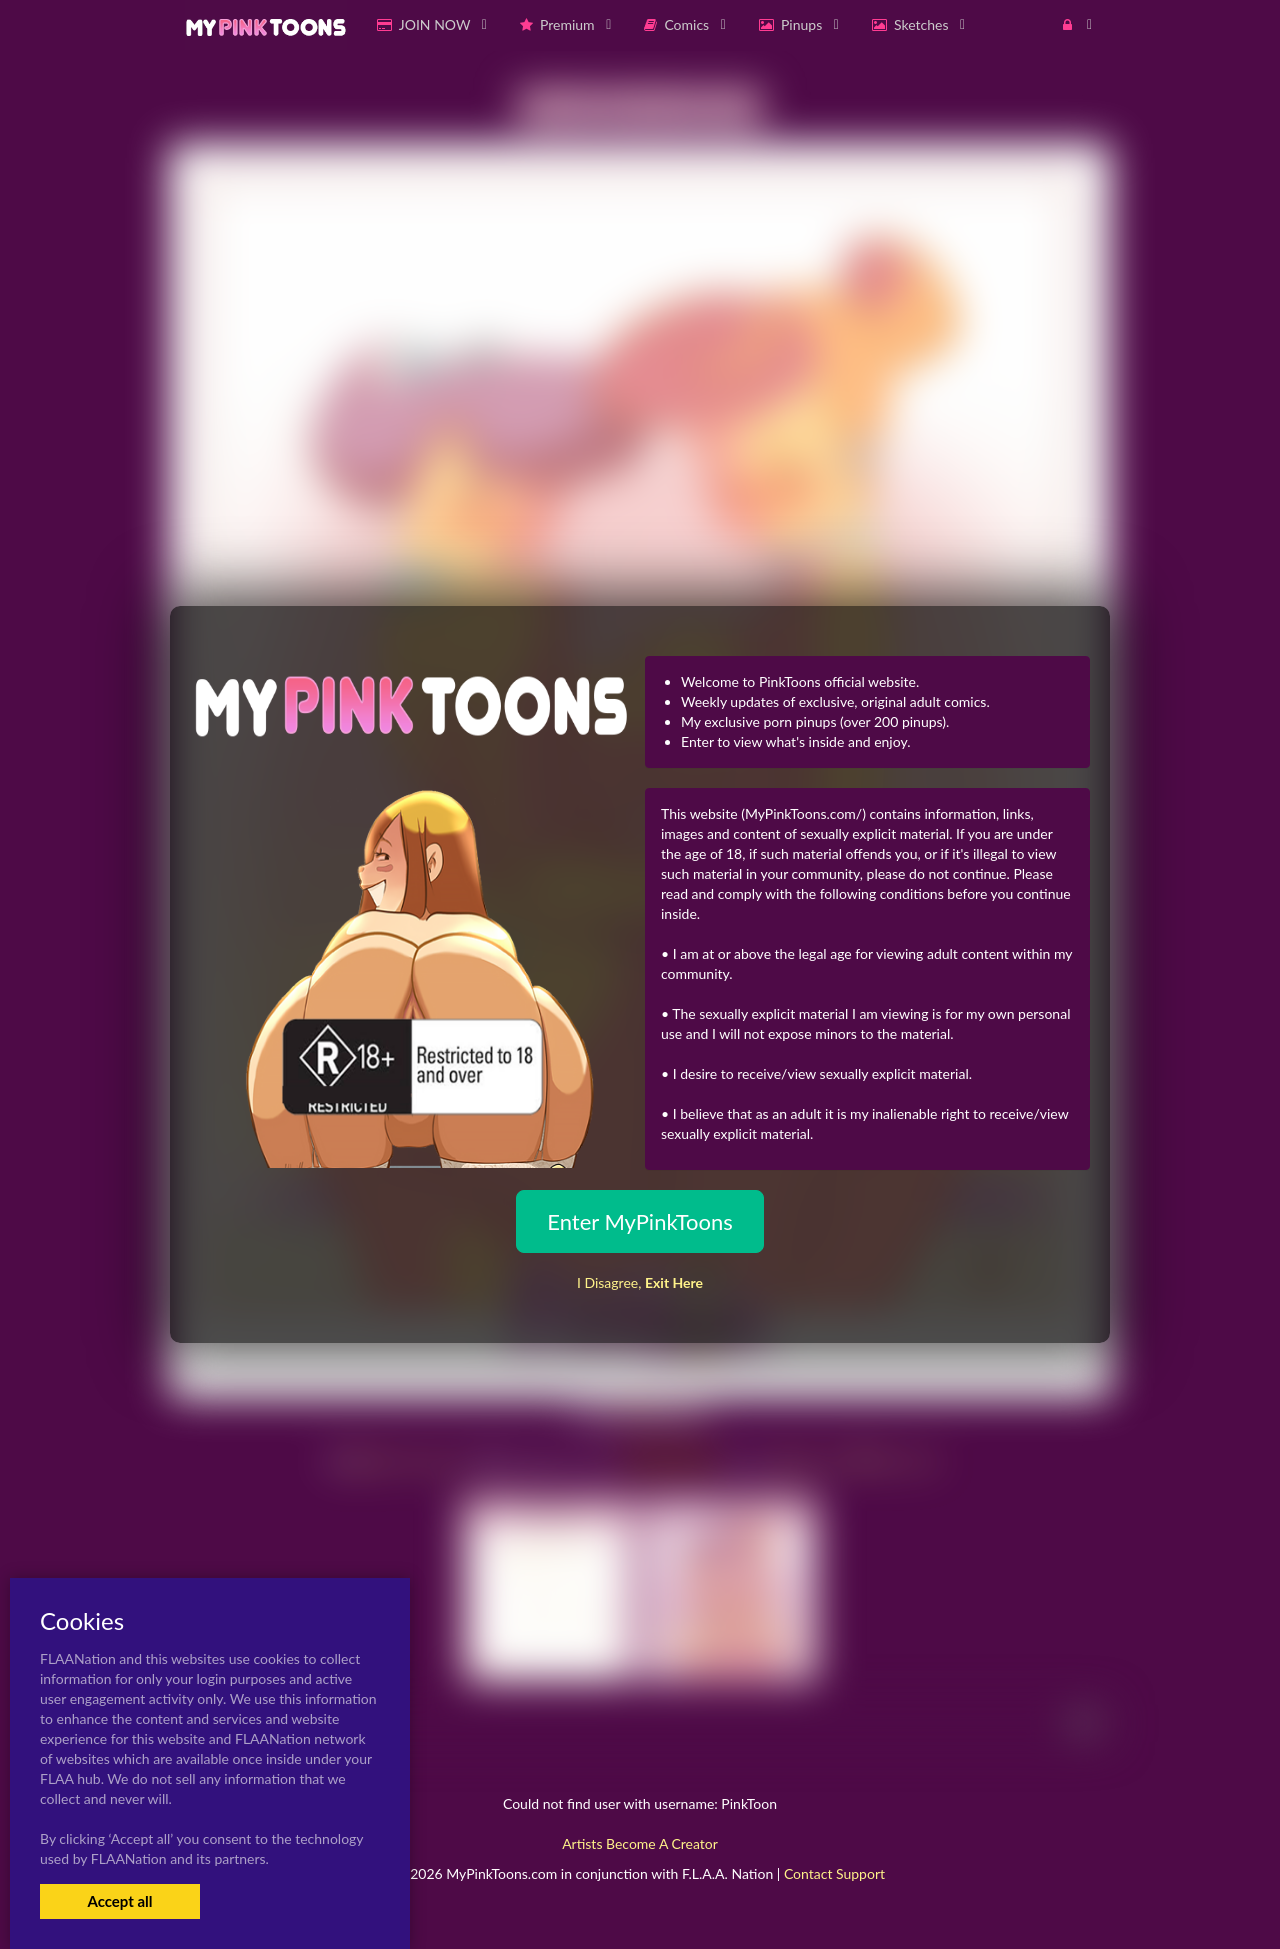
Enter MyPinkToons (639, 1221)
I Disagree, (640, 1282)
